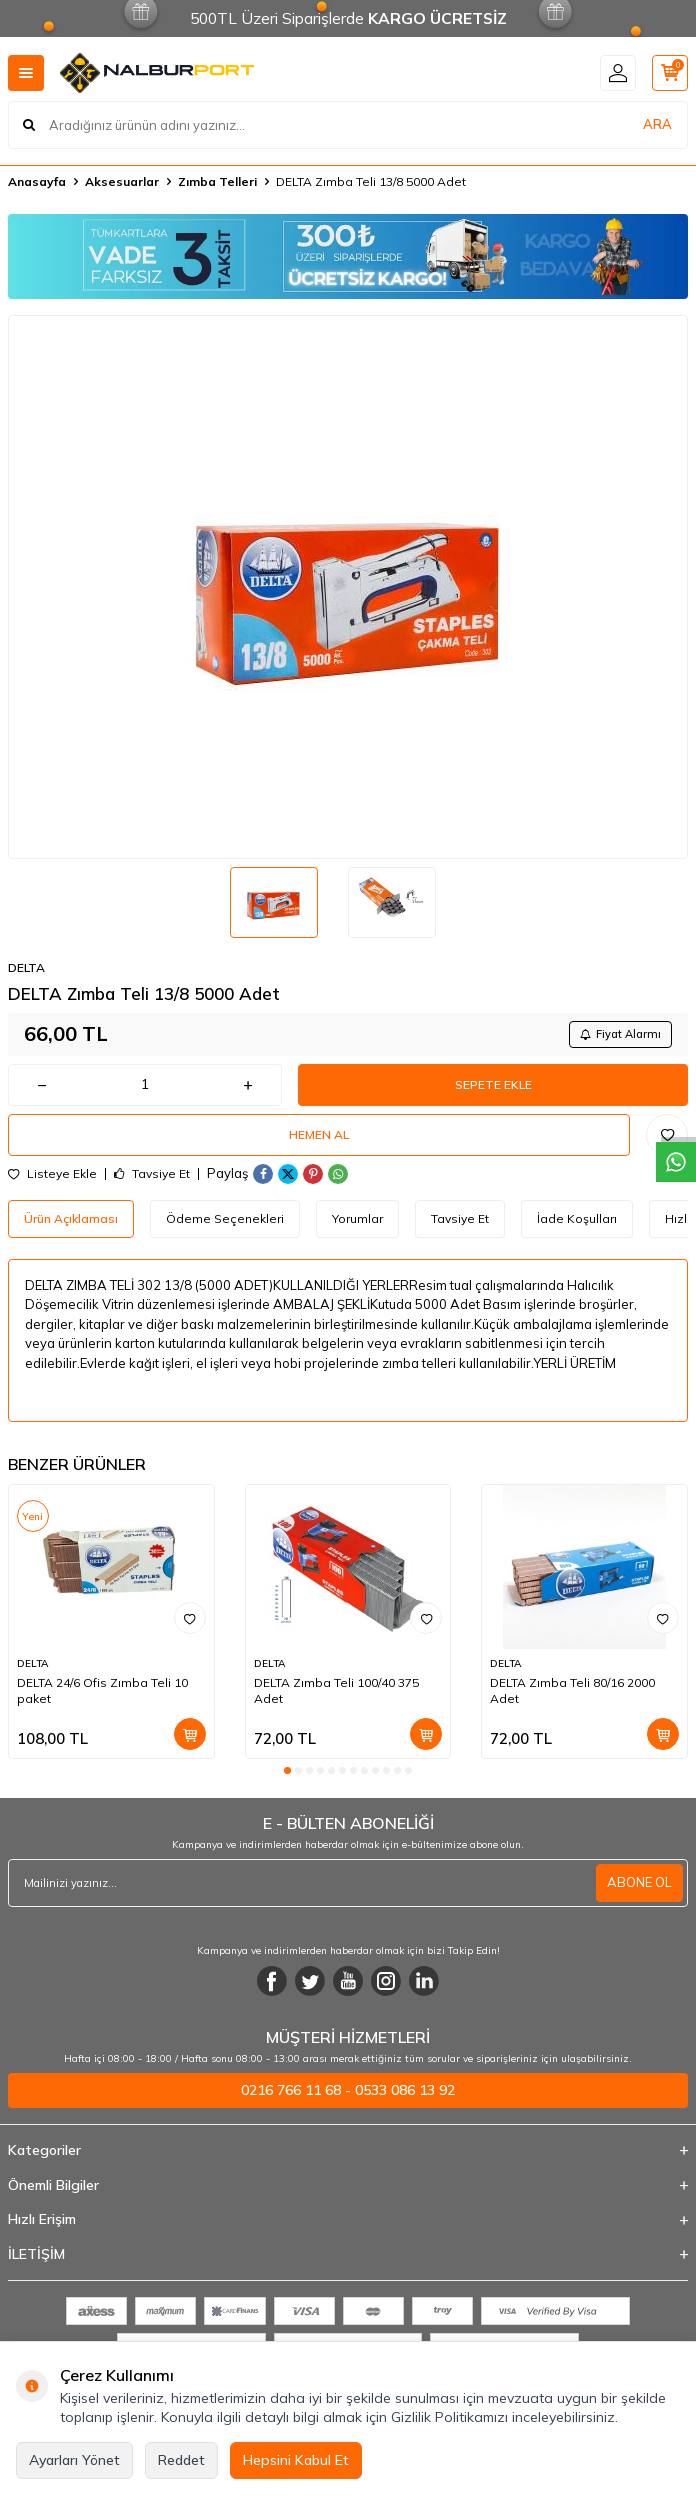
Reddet (181, 2460)
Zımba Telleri (217, 181)
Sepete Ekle (493, 1084)
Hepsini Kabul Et (296, 2460)
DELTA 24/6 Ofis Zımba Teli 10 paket (102, 1690)
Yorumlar (357, 1218)
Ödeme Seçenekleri (225, 1218)
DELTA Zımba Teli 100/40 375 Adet (336, 1690)
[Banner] (348, 256)
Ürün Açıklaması (71, 1218)
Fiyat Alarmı (620, 1034)
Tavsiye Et (152, 1174)
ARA (657, 124)
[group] (348, 587)
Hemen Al (319, 1134)
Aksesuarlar (122, 181)
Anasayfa (37, 181)
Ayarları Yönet (74, 2460)
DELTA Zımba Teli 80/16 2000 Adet (572, 1690)
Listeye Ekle (52, 1174)
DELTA (26, 967)
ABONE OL (639, 1882)
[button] (287, 1770)
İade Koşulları (577, 1218)
